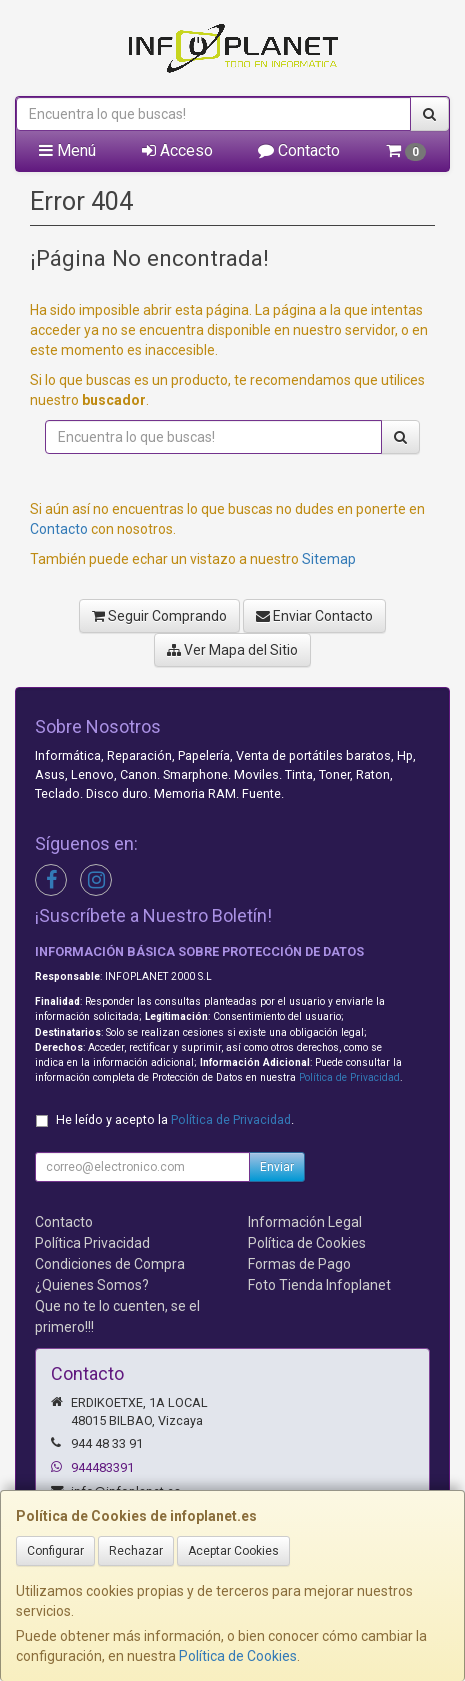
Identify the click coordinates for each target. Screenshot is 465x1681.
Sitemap (329, 559)
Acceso (177, 150)
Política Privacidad (92, 1243)
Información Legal (305, 1222)
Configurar (55, 1551)
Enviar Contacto (314, 616)
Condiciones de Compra (110, 1264)
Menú (67, 150)
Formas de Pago (299, 1264)
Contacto (299, 150)
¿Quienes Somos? (92, 1285)
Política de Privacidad (349, 1077)
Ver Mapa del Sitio (232, 650)
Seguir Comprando (159, 616)
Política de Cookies (238, 1656)
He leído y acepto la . (175, 1119)
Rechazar (136, 1551)
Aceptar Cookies (233, 1551)
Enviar (277, 1167)
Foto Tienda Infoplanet (319, 1285)
